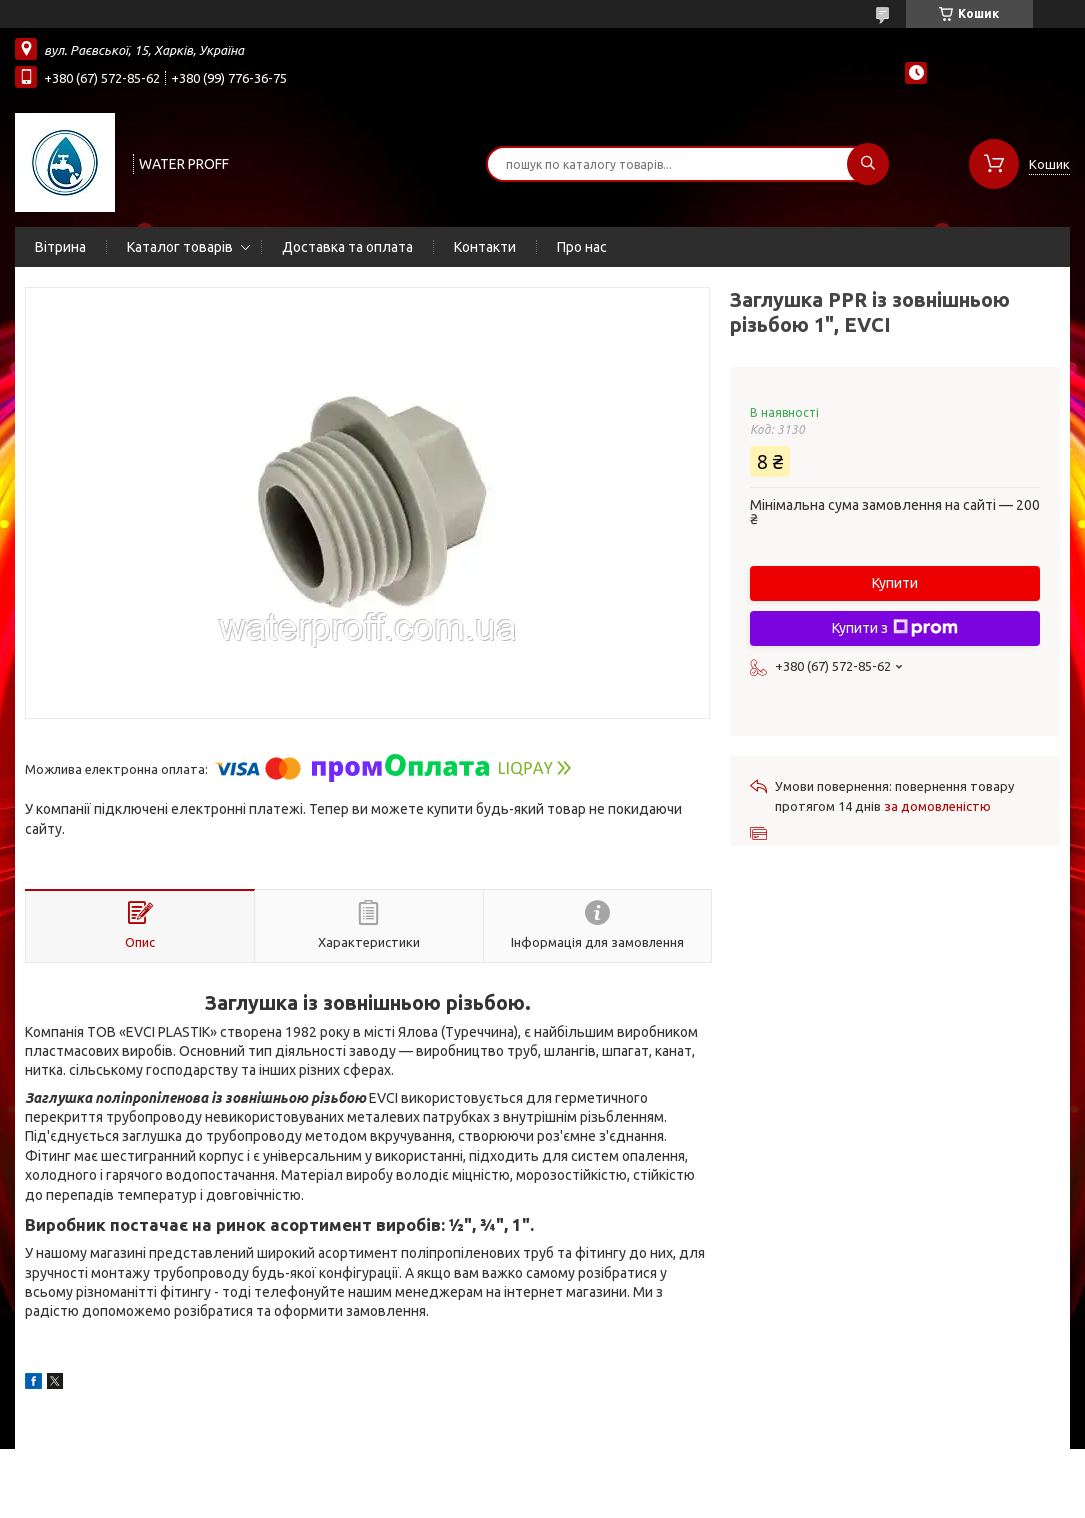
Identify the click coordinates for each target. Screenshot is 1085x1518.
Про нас (582, 247)
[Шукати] (868, 164)
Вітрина (60, 247)
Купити (895, 583)
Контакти (485, 247)
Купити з (895, 628)
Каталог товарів (180, 247)
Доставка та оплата (347, 247)
